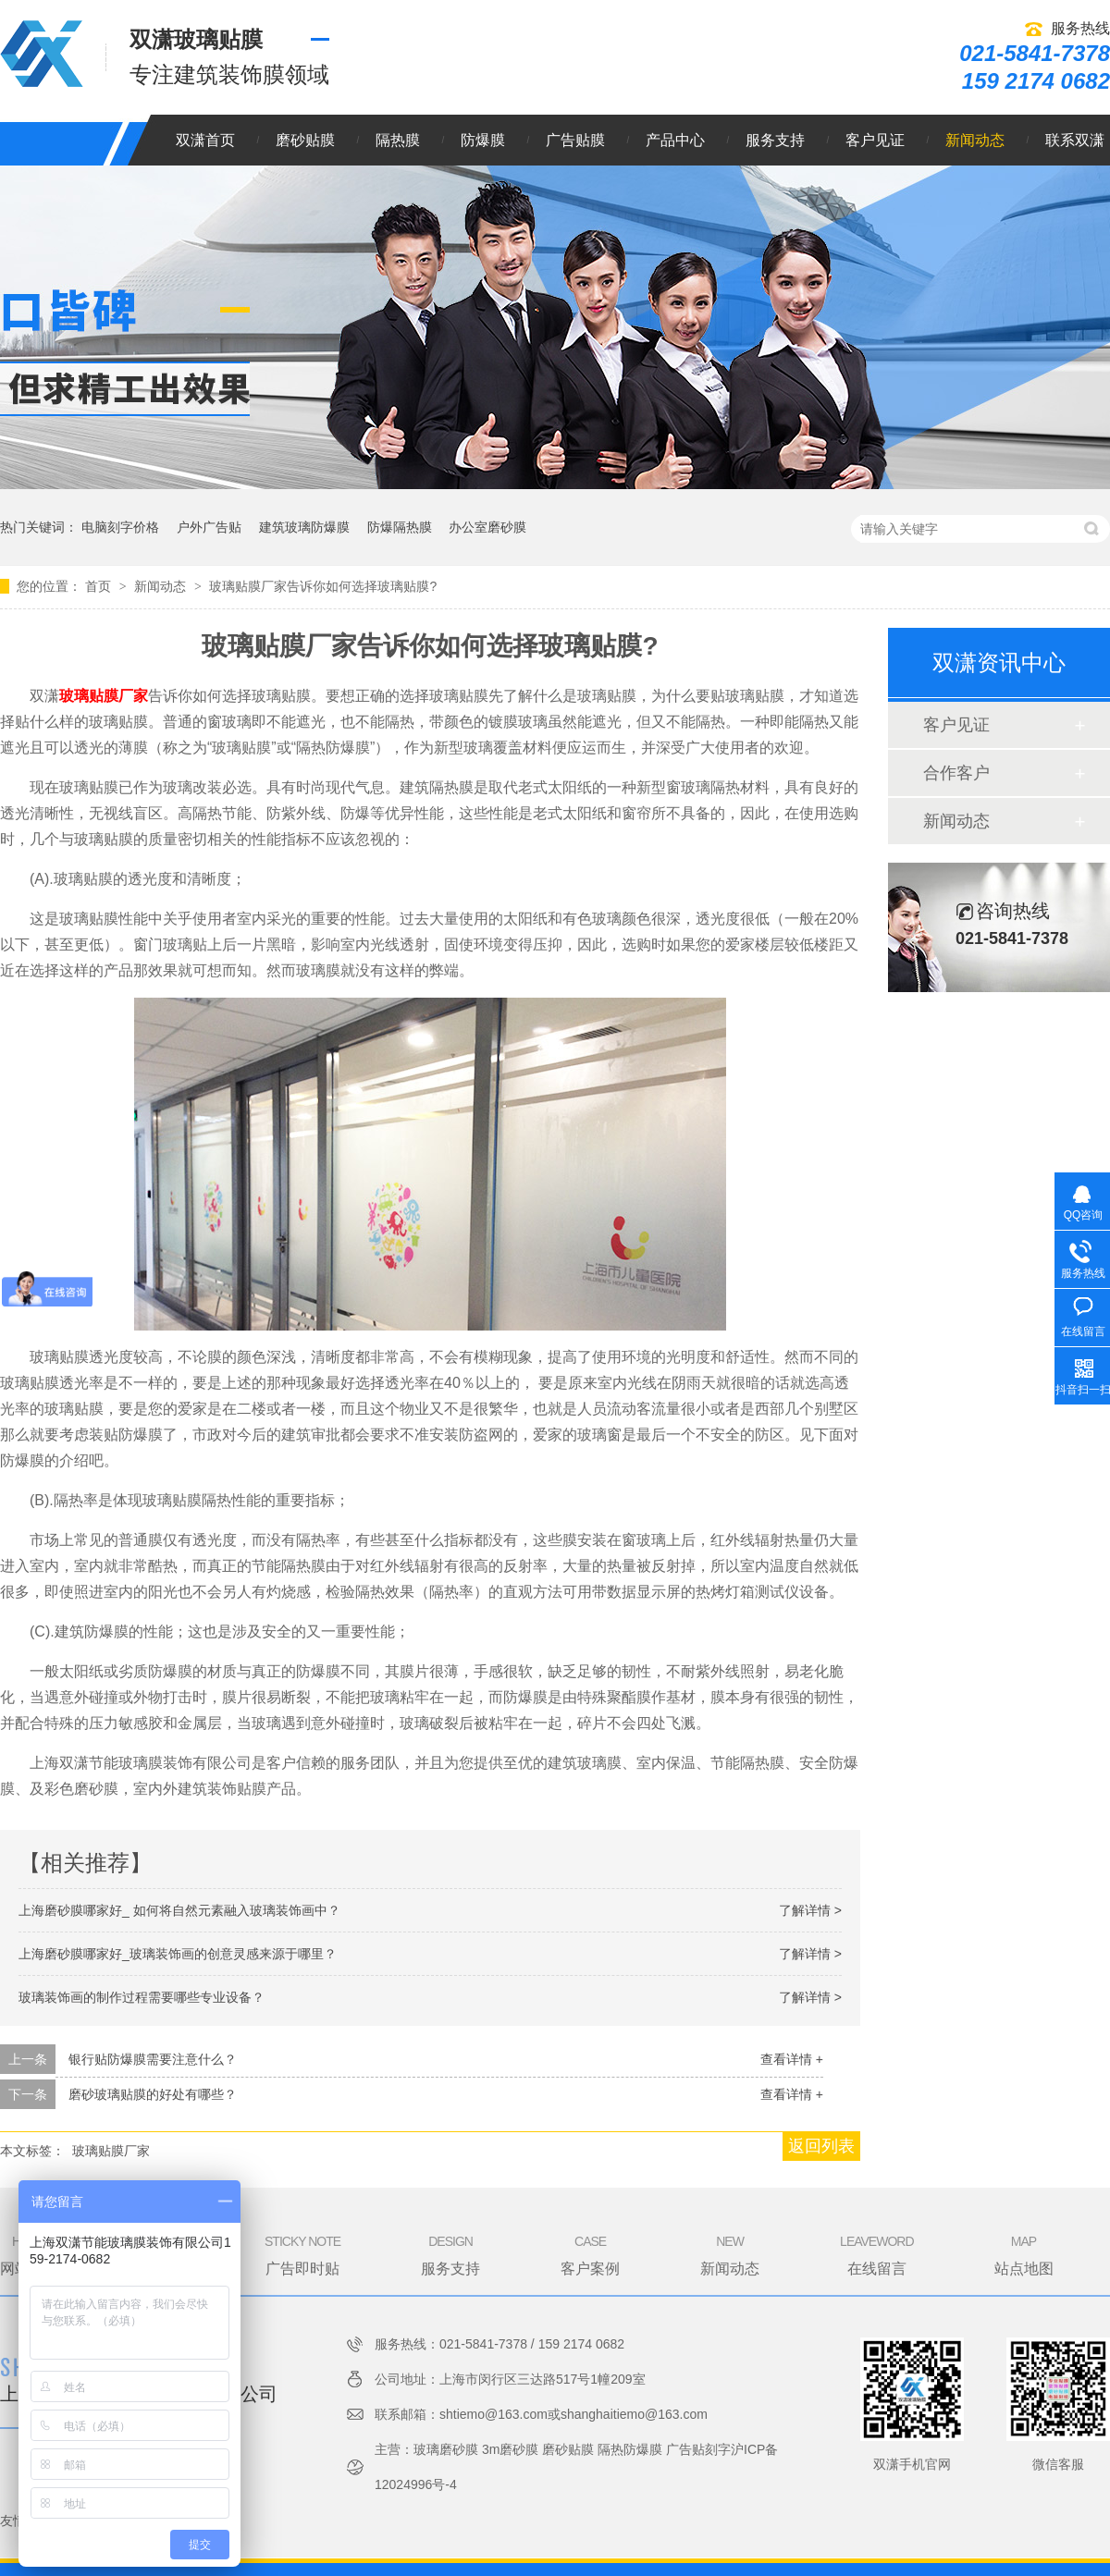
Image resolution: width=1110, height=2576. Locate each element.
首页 (100, 586)
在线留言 (876, 2254)
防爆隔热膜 (399, 527)
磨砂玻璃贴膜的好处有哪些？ (152, 2094)
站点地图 (1024, 2254)
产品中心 (675, 140)
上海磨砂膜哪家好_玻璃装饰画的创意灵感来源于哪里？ (177, 1953)
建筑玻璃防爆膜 (304, 527)
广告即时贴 (302, 2254)
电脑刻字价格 (120, 527)
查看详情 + (791, 2059)
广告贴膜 (575, 140)
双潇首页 (205, 140)
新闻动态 (975, 140)
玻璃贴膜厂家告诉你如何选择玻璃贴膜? (323, 586)
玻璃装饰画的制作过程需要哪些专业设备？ (141, 1997)
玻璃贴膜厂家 (103, 696)
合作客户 (956, 773)
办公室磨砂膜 (487, 527)
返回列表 (821, 2146)
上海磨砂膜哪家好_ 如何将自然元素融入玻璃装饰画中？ (179, 1910)
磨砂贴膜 (305, 140)
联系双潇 (1074, 140)
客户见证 (875, 140)
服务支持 (775, 140)
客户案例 (590, 2254)
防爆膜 (483, 140)
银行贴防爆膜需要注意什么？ (152, 2059)
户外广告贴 (209, 527)
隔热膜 (398, 140)
